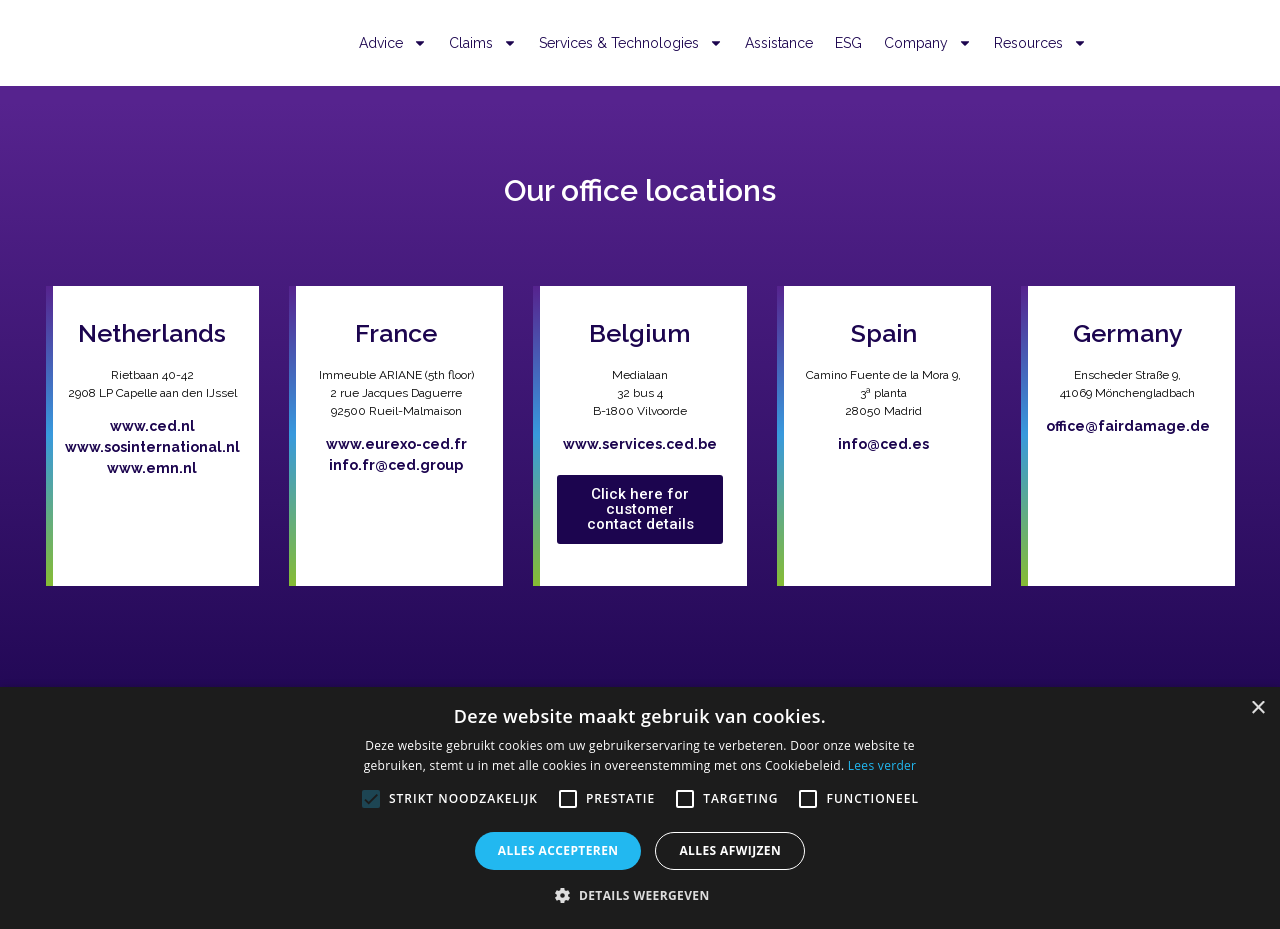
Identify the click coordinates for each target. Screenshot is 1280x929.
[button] (639, 895)
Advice (393, 43)
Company (928, 43)
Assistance (779, 43)
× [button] (1257, 708)
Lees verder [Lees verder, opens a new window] (882, 765)
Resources (1040, 43)
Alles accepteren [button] (558, 850)
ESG (848, 43)
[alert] (640, 808)
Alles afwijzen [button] (730, 850)
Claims (483, 43)
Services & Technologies (631, 43)
